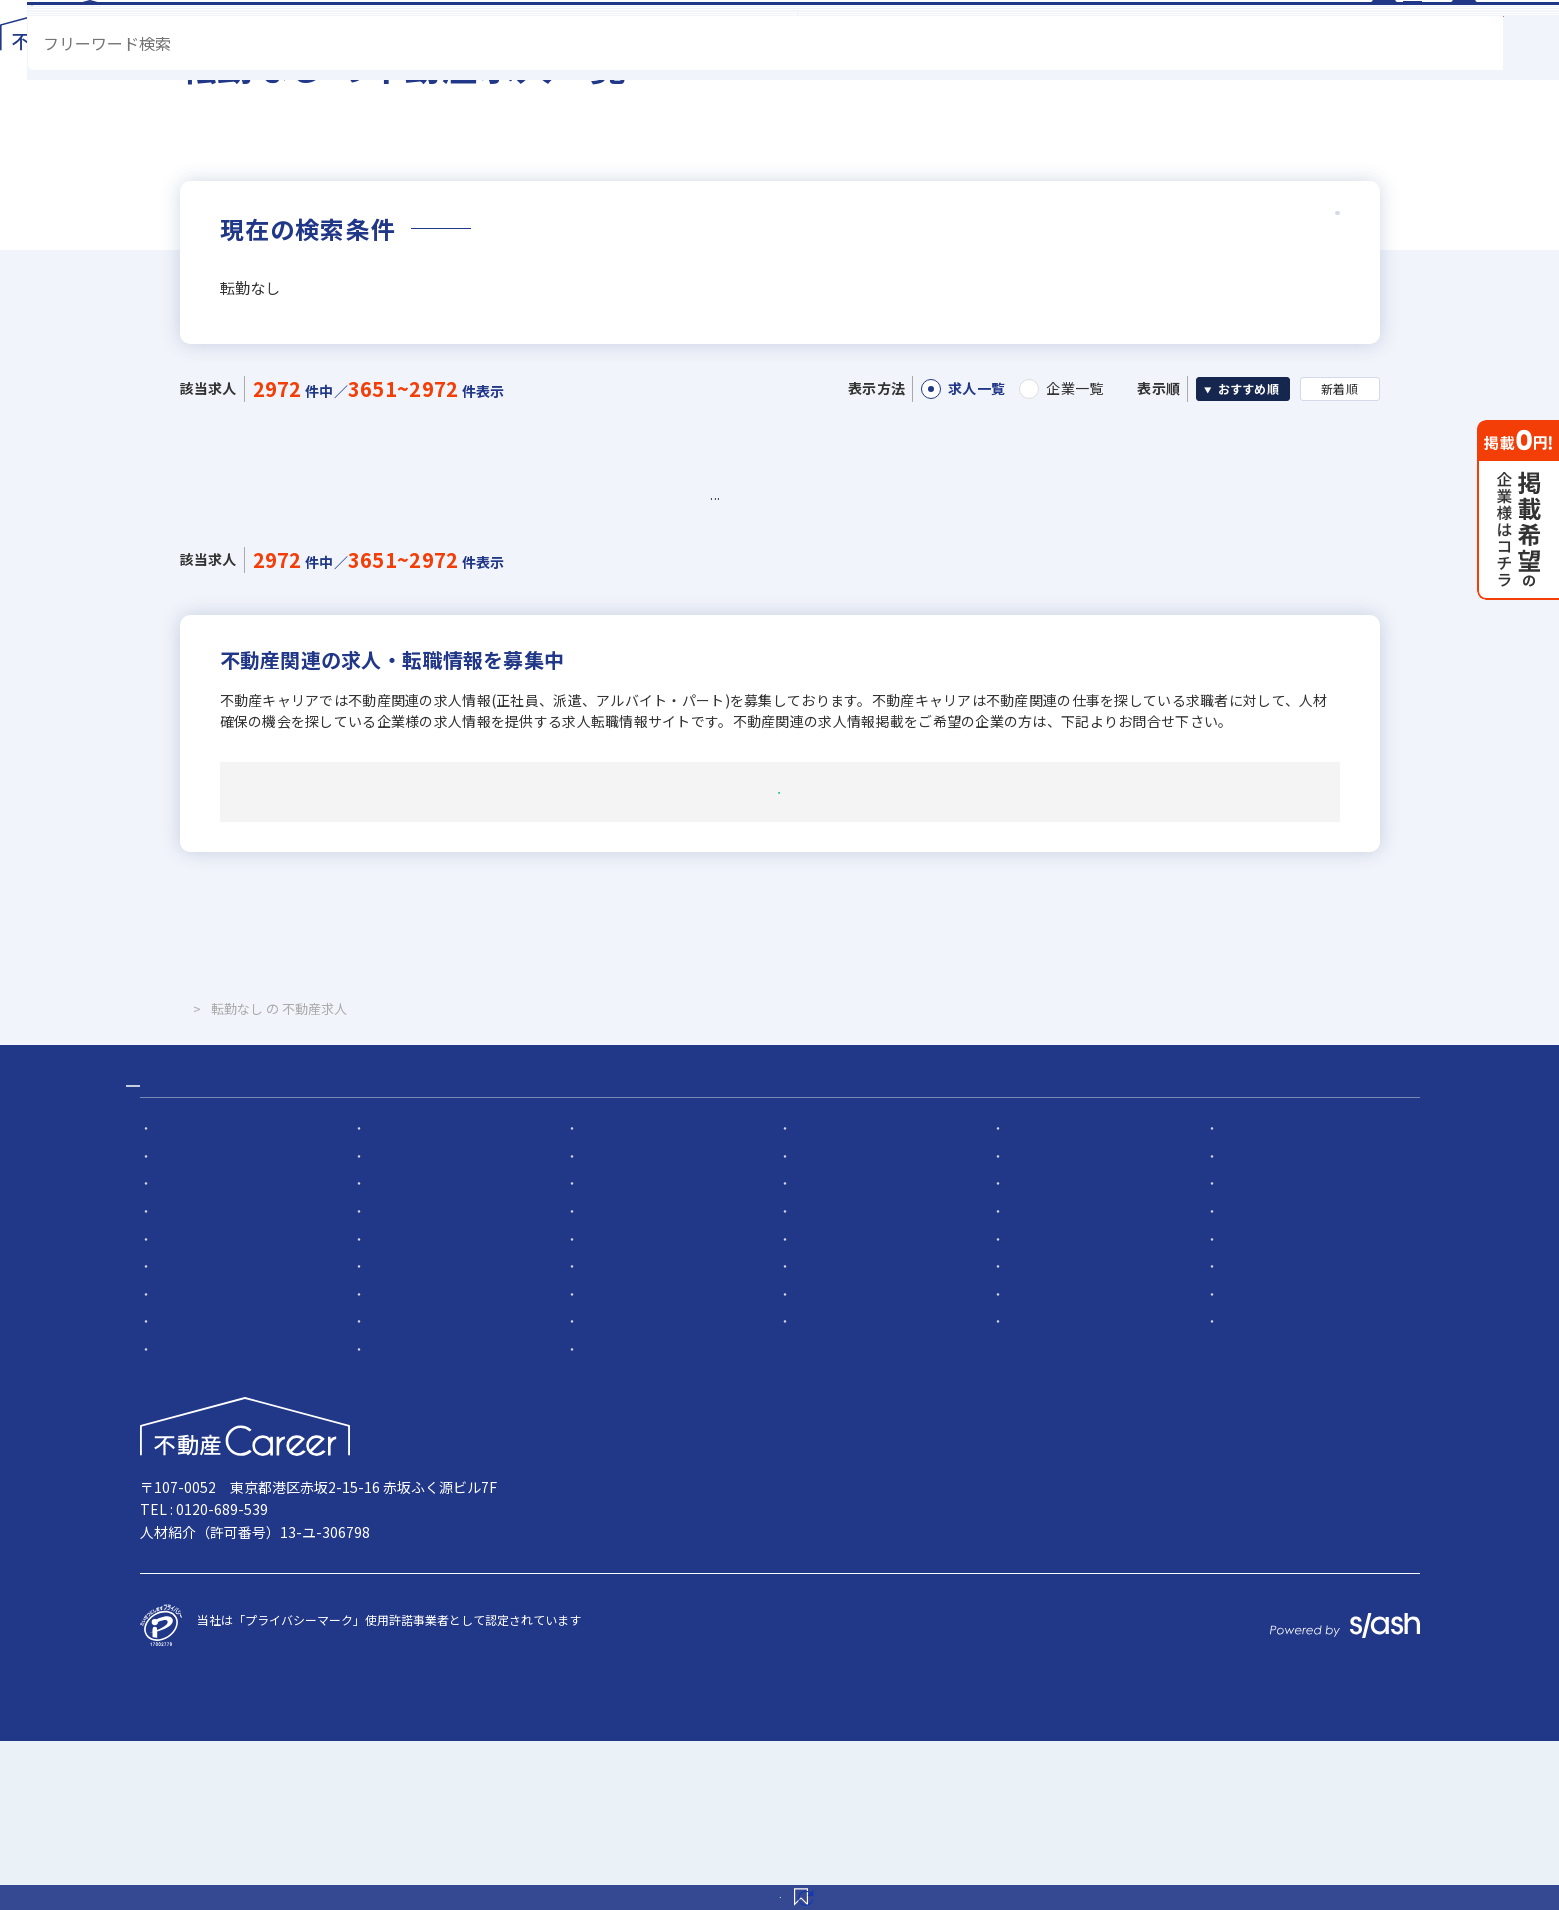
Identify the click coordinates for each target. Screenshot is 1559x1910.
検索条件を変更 (927, 1874)
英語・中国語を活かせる (644, 1406)
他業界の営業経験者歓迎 (431, 1323)
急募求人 (176, 1296)
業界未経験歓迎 (194, 1351)
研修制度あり (614, 1434)
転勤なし (815, 1434)
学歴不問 (815, 1406)
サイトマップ (676, 1611)
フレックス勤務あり (1058, 1434)
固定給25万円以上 (201, 1379)
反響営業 (389, 1517)
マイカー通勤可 (194, 1461)
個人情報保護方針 (932, 1611)
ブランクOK (1250, 1461)
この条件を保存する (647, 1874)
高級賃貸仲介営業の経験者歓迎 (875, 1323)
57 (917, 582)
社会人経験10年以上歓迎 (219, 1323)
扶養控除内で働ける (632, 1461)
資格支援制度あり (413, 1434)
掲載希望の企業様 (1220, 1611)
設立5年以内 (611, 1379)
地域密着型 (821, 1379)
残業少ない (1248, 1434)
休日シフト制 (1040, 1489)
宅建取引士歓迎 (1046, 1406)
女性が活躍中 (401, 1461)
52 (667, 582)
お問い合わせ (1372, 1611)
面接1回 (812, 1296)
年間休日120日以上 (1270, 1489)
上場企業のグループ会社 (430, 1406)
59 (1017, 582)
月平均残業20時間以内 (213, 1517)
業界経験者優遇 (1260, 1296)
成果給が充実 (1254, 1351)
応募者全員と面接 (626, 1296)
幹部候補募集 (401, 1296)
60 (1067, 582)
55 (817, 582)
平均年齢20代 (402, 1489)
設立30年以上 (189, 1406)
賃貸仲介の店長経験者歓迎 (1290, 1323)
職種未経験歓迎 (620, 1351)
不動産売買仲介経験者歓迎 (650, 1323)
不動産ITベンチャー (631, 1517)
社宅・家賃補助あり (206, 1434)
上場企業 (1242, 1379)
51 (617, 582)
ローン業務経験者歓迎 (1063, 1323)
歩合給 (809, 1351)
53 (717, 582)
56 (867, 582)
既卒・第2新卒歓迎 (416, 1351)
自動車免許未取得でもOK (1286, 1406)
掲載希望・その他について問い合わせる (779, 914)
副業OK (1024, 1461)
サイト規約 (1076, 1611)
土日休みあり (614, 1489)
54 (767, 582)
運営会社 (796, 1611)
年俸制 (1022, 1351)
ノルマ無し (821, 1461)
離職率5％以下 (191, 1489)
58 (967, 582)
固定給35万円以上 (414, 1379)
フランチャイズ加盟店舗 (1070, 1379)
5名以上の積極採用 (1055, 1296)
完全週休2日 (824, 1489)
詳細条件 (1266, 313)
